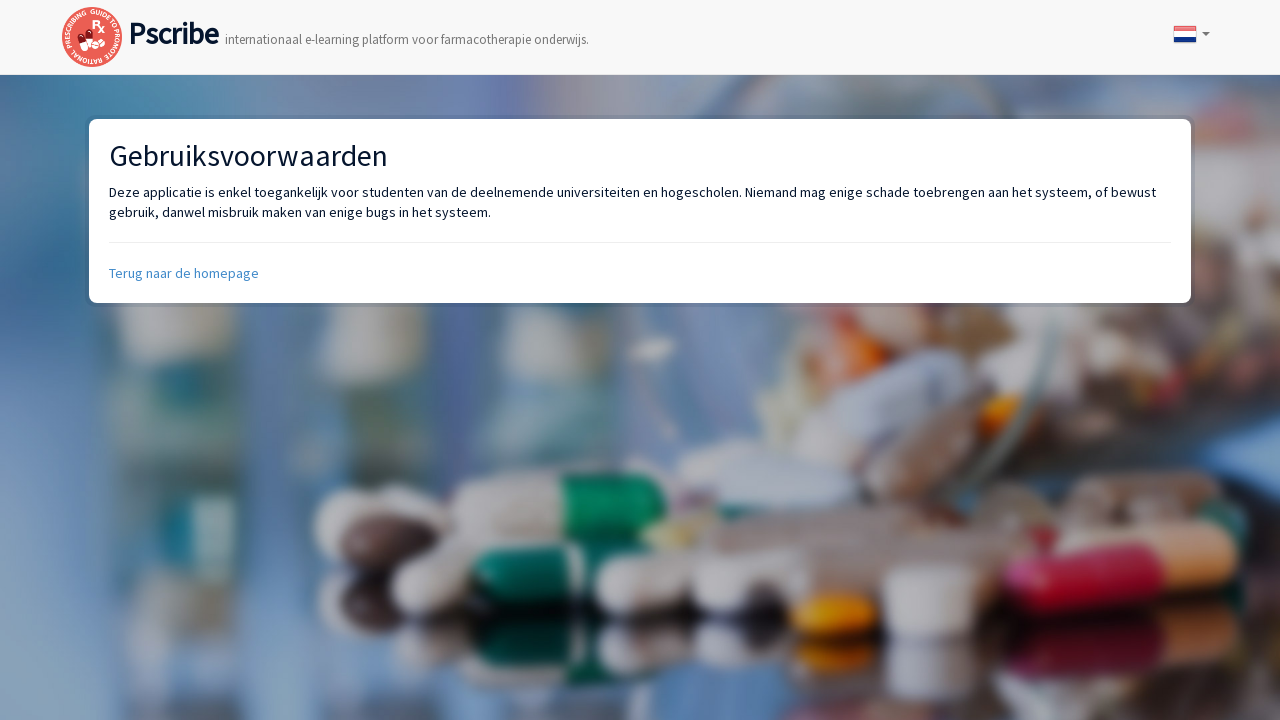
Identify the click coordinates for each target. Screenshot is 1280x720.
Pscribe (325, 13)
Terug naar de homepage (184, 273)
